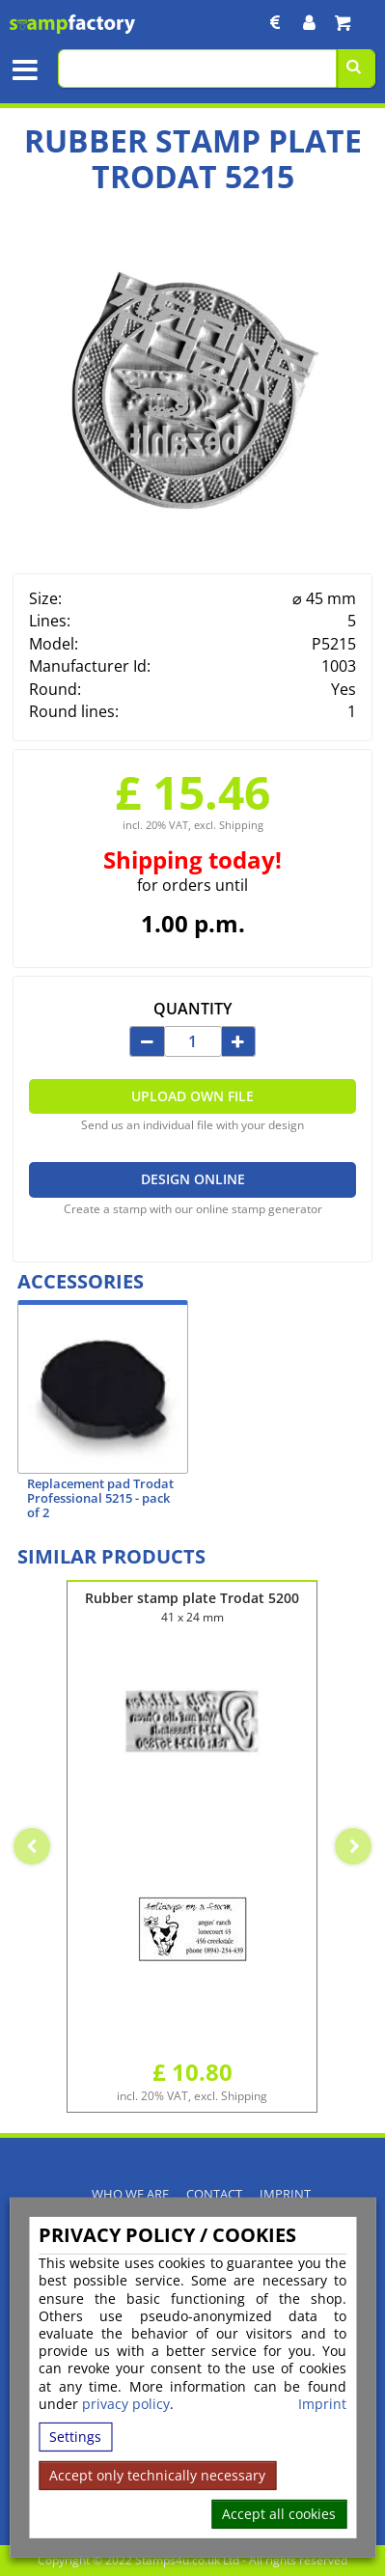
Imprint (322, 2404)
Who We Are (130, 2194)
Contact (214, 2194)
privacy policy (126, 2404)
